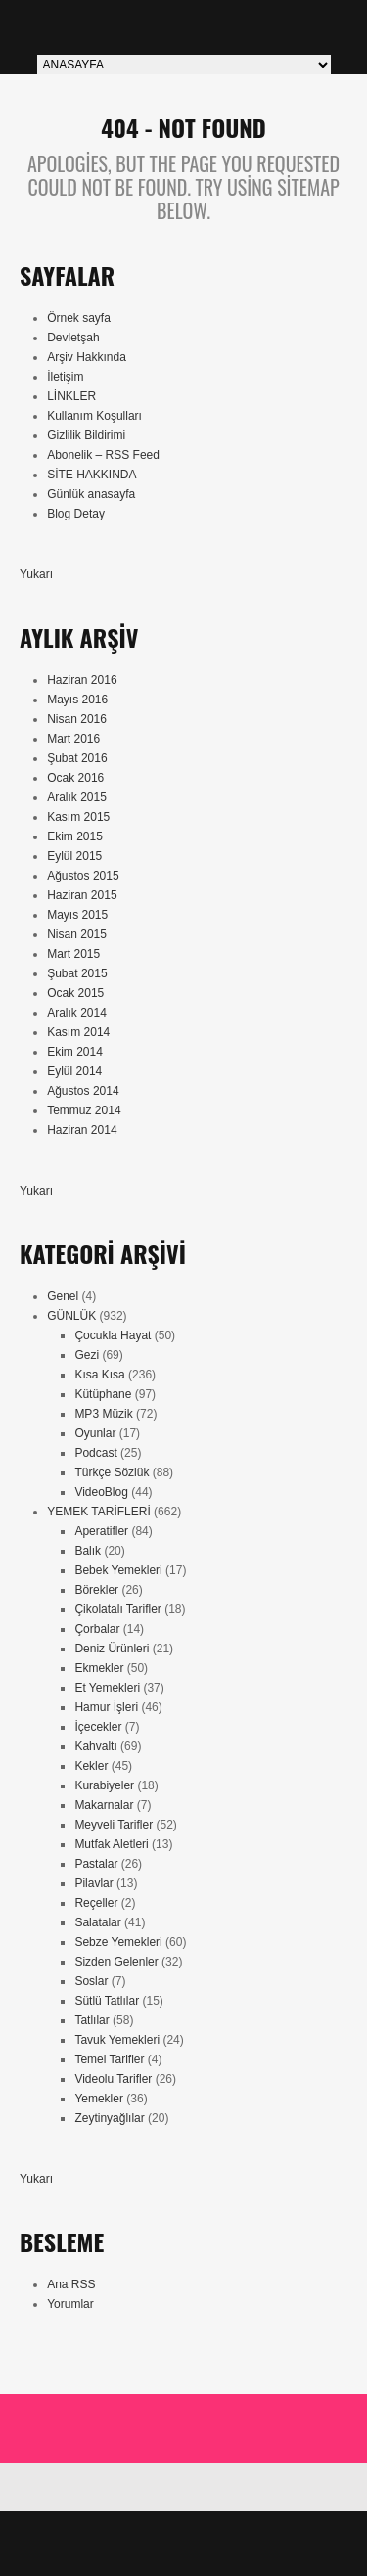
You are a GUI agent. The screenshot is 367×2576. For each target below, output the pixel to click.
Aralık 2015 (77, 797)
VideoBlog (101, 1492)
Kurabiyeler (104, 1785)
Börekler (96, 1590)
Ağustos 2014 (82, 1091)
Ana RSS (71, 2284)
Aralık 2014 (77, 1012)
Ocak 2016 (75, 778)
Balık (87, 1551)
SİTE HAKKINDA (91, 474)
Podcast (95, 1453)
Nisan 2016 (77, 719)
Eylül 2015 (74, 856)
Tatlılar (91, 2020)
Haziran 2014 (81, 1130)
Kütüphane (102, 1394)
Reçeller (95, 1903)
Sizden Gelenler (116, 1961)
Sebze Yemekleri (117, 1942)
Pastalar (95, 1864)
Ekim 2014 (75, 1052)
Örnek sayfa (79, 318)
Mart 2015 (73, 954)
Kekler (91, 1766)
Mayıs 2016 (77, 699)
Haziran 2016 (81, 680)
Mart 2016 (73, 739)
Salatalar (97, 1922)
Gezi (86, 1355)
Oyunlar (94, 1433)
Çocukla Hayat (112, 1335)
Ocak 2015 (75, 993)
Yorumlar (70, 2304)
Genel (62, 1296)
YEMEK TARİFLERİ (99, 1511)
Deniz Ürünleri (111, 1648)
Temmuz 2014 (83, 1110)
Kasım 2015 (78, 817)
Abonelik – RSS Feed (103, 455)
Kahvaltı (95, 1746)
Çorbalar (96, 1629)
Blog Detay (76, 513)
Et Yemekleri (107, 1688)
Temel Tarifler (109, 2059)
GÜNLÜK (71, 1316)
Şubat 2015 (77, 973)
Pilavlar (93, 1883)
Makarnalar (103, 1805)
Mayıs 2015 (77, 915)
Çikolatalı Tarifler (117, 1609)
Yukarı (36, 574)
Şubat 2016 (77, 758)
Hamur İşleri (106, 1707)
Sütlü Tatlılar (106, 2001)
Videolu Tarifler (113, 2079)
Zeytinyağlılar (109, 2118)
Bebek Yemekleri (117, 1570)
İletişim (65, 377)
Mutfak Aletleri (111, 1844)
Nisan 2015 (77, 934)
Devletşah (73, 337)
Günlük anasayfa (91, 494)
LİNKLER (71, 396)
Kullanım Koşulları (94, 416)
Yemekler (98, 2098)
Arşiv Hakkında (86, 357)
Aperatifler (101, 1531)
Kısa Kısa (99, 1374)
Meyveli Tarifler (113, 1824)
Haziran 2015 (81, 895)
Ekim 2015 (75, 836)
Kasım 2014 (78, 1032)
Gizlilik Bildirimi (86, 435)
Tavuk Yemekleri (117, 2040)
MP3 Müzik (103, 1414)
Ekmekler (98, 1668)
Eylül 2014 (74, 1071)
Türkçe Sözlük (111, 1472)
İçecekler (97, 1727)
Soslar (91, 1981)
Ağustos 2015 (82, 875)
